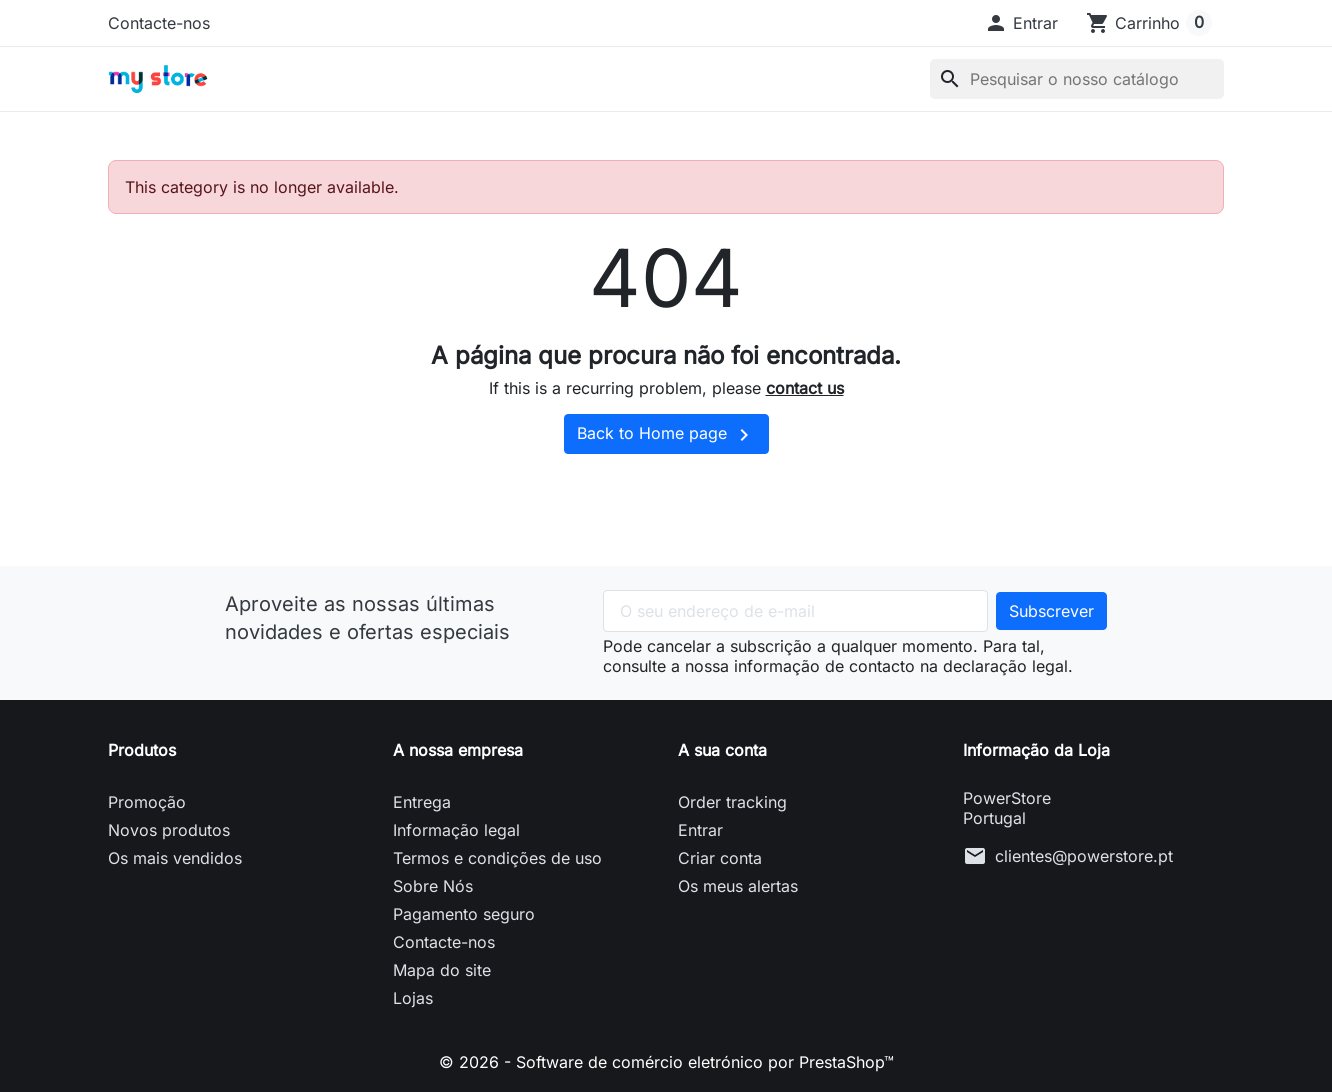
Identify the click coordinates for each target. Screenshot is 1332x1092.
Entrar (700, 830)
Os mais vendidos (175, 858)
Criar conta (720, 858)
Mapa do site (442, 970)
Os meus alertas (738, 886)
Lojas (413, 998)
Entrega (422, 802)
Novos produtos (169, 830)
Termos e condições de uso (497, 858)
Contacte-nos (159, 23)
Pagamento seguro (464, 914)
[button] (1021, 23)
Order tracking (732, 802)
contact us (805, 388)
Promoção (147, 802)
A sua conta (722, 750)
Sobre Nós (433, 886)
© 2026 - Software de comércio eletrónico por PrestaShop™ (666, 1062)
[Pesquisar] (1077, 79)
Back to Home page (666, 435)
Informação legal (456, 830)
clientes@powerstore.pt (1084, 856)
